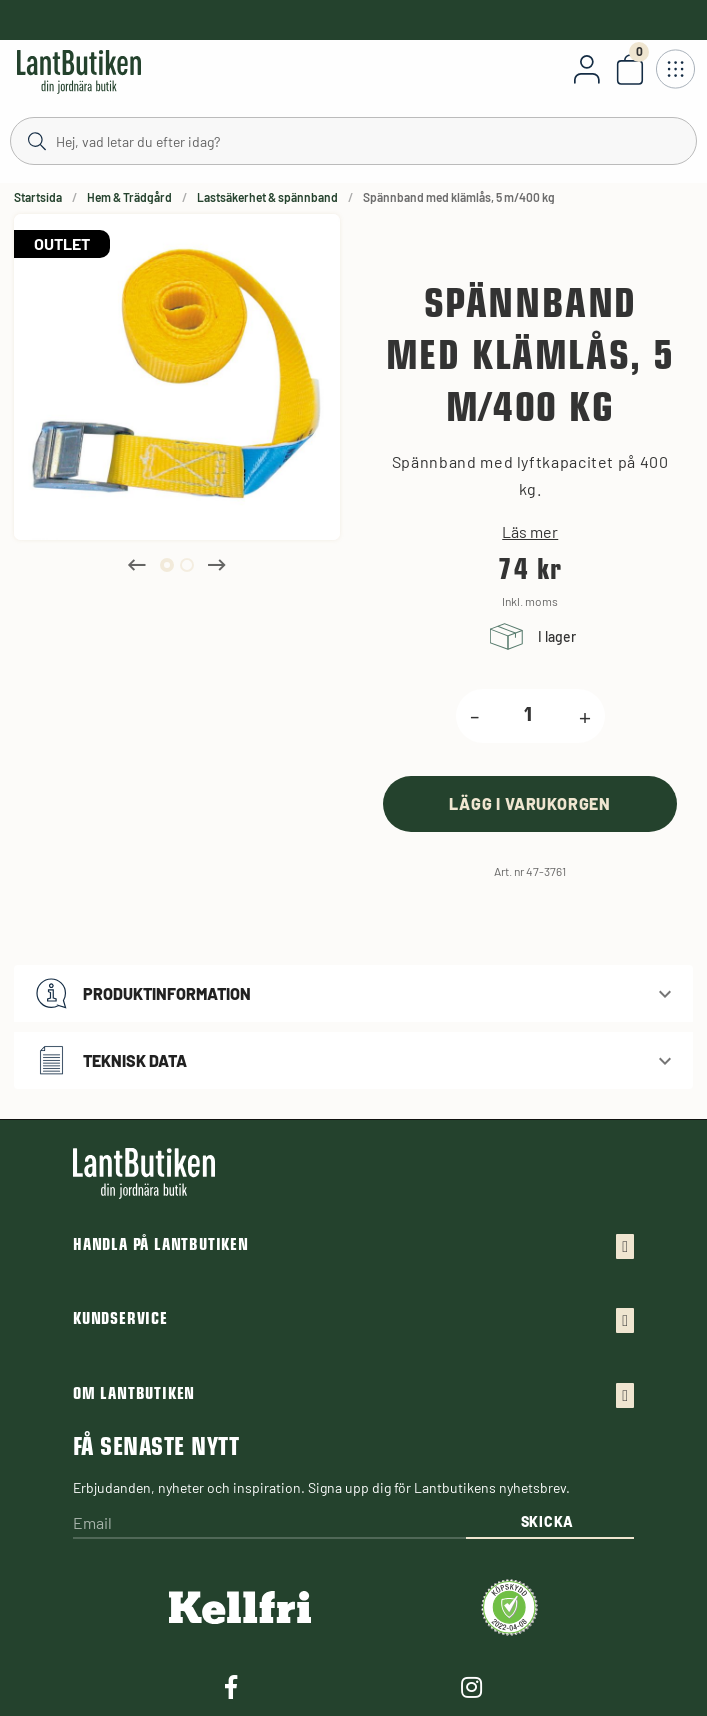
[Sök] (353, 140)
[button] (353, 993)
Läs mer (530, 532)
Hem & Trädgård (129, 197)
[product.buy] (530, 803)
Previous (137, 565)
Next (217, 565)
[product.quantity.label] (529, 716)
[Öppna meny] (675, 69)
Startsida (38, 197)
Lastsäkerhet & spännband (267, 197)
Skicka (547, 1521)
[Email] (269, 1524)
